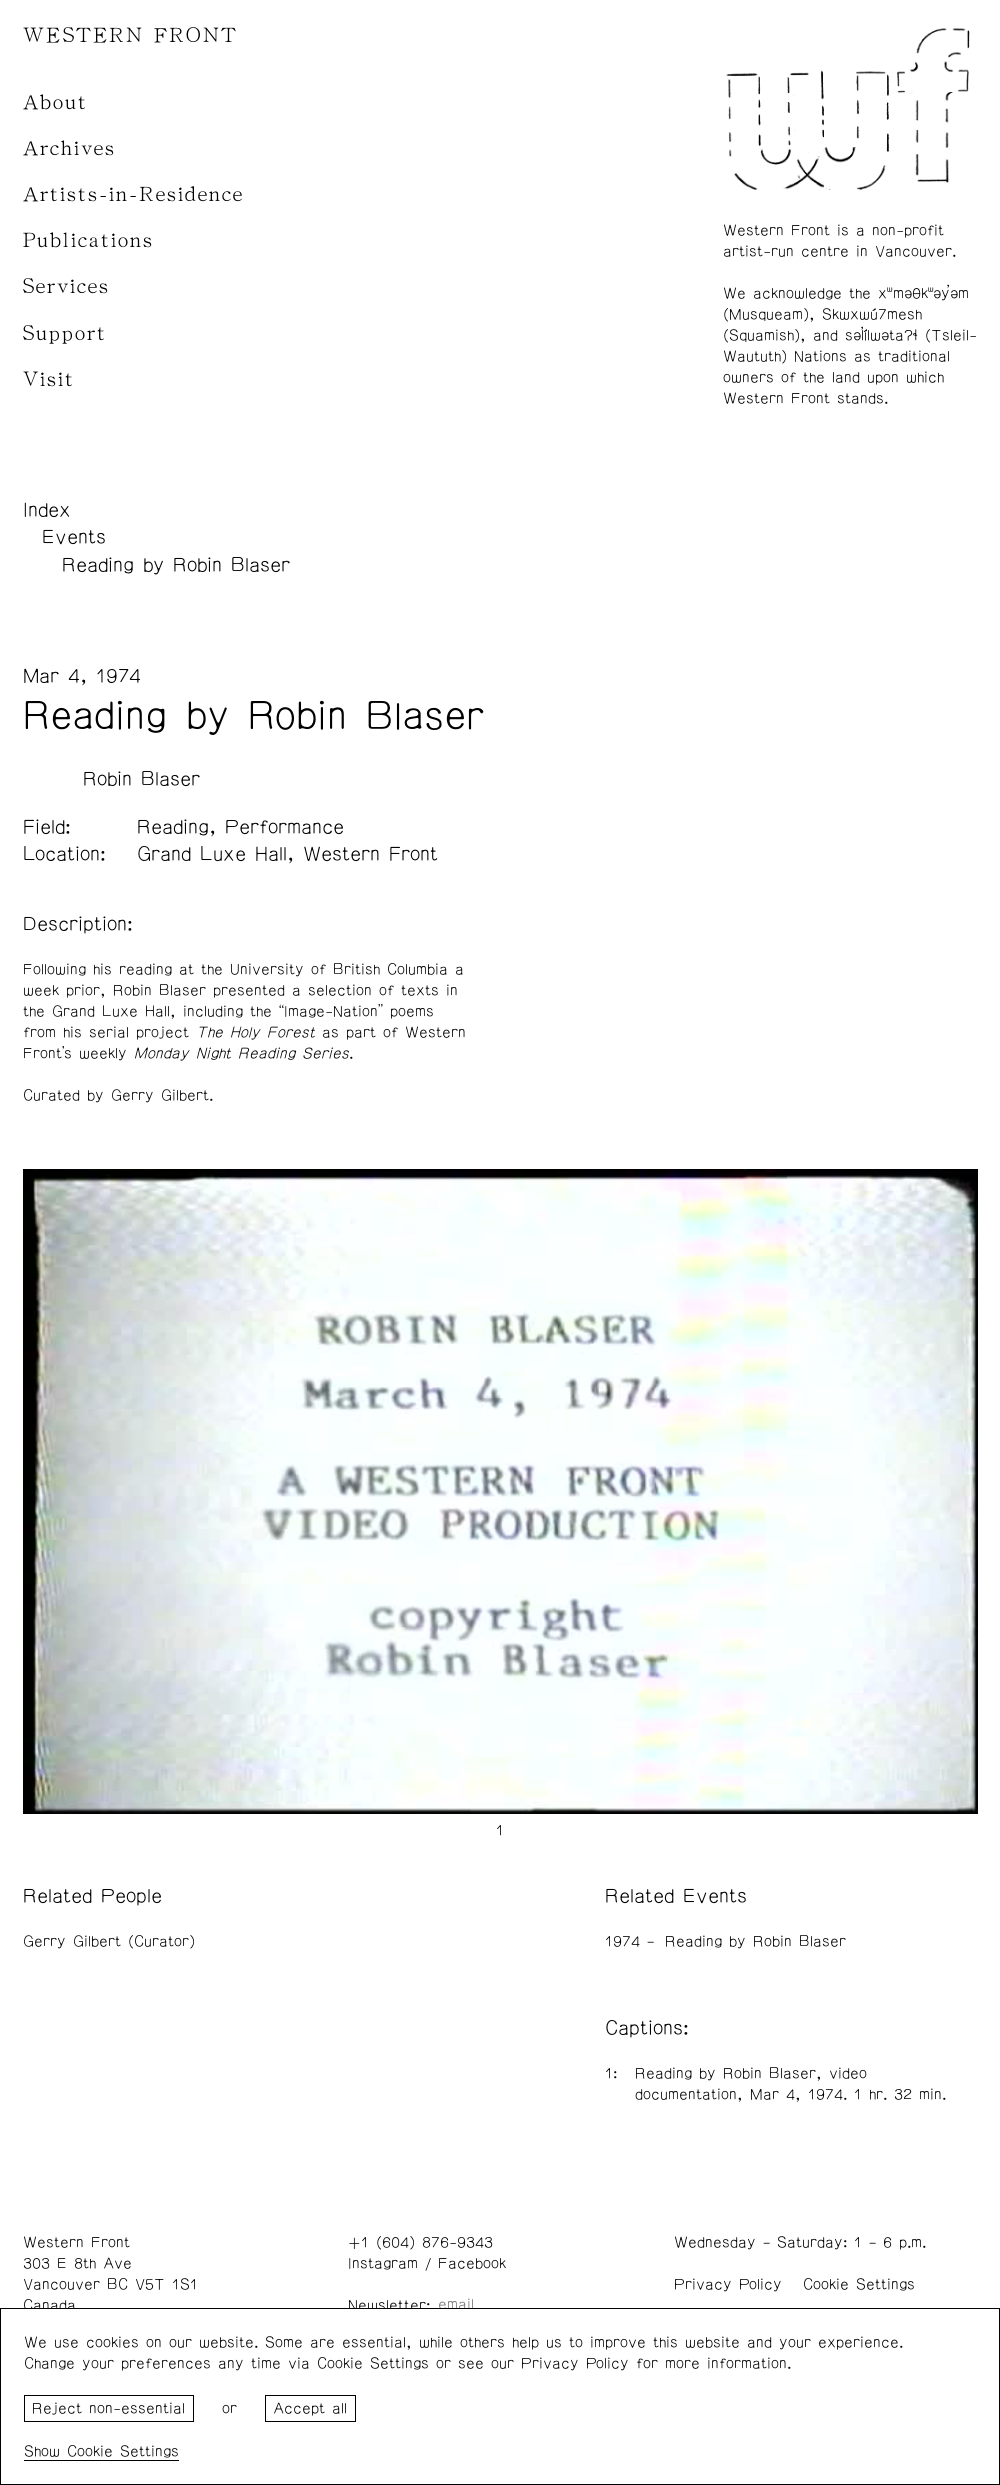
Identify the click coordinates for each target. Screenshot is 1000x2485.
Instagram (383, 2263)
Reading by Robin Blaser (176, 565)
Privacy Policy (728, 2284)
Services (66, 286)
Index (47, 510)
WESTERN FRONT (130, 35)
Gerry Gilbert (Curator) (109, 1941)
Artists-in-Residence (133, 194)
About (55, 102)
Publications (88, 240)
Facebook (472, 2263)
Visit (49, 379)
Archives (69, 148)
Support (65, 333)
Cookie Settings (859, 2284)
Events (74, 537)
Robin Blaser (141, 779)
